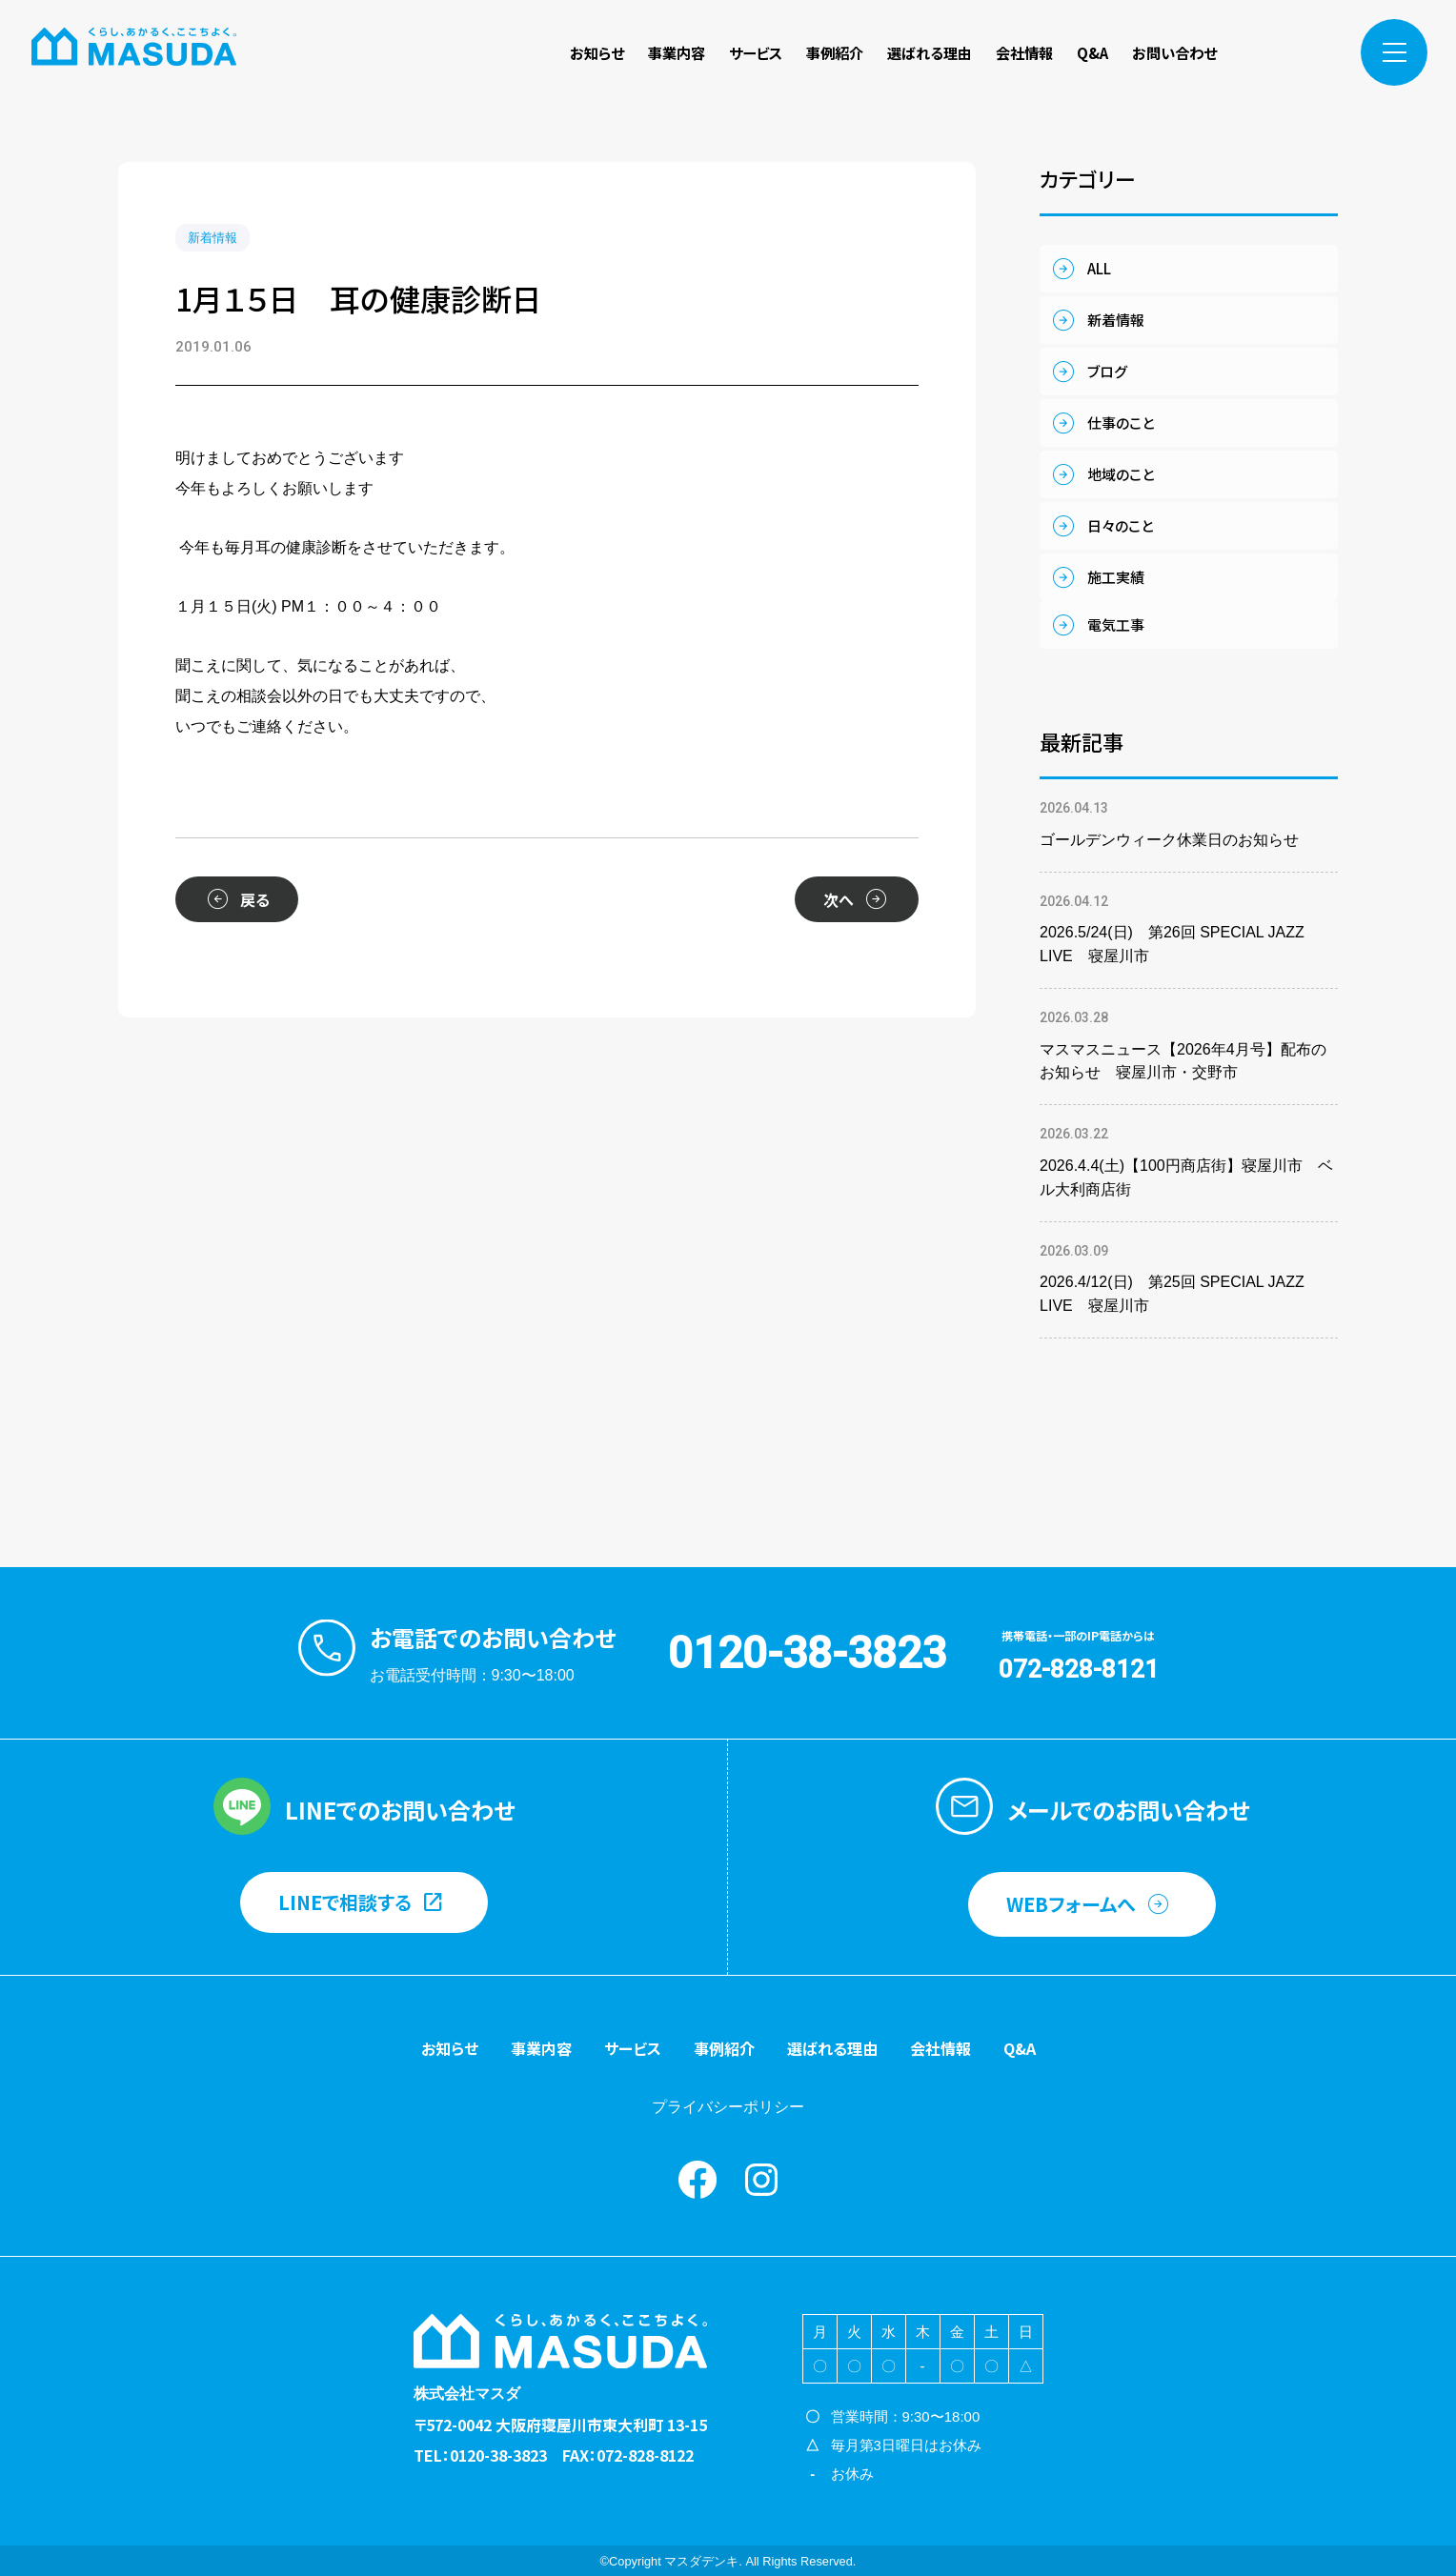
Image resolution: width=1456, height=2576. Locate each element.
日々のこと (1120, 525)
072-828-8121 (1079, 1669)
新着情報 (212, 238)
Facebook (1268, 52)
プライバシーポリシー (728, 2107)
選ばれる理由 (929, 52)
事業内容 (676, 52)
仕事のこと (1120, 423)
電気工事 (1115, 624)
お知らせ (597, 52)
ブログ (1107, 371)
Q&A (1092, 52)
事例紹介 (834, 52)
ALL (1099, 268)
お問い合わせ (1174, 52)
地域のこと (1120, 474)
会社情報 (1024, 52)
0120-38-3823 (807, 1653)
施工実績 (1115, 577)
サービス (755, 52)
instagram (1309, 52)
